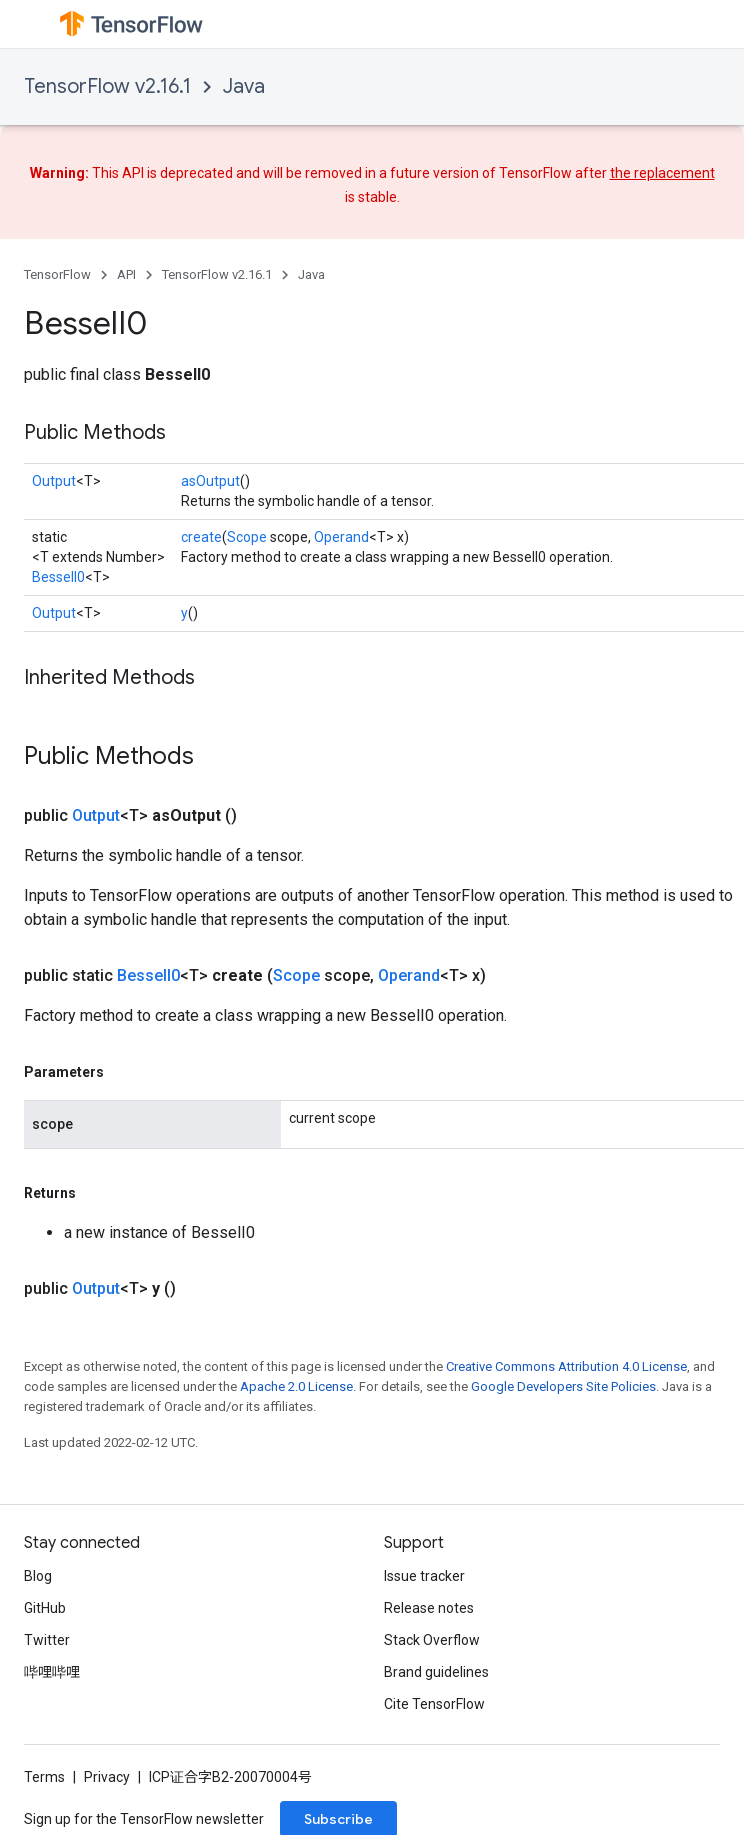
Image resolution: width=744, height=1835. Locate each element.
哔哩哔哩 (52, 1672)
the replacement (662, 173)
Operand (341, 537)
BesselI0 (58, 577)
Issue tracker (424, 1576)
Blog (38, 1576)
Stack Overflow (432, 1640)
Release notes (429, 1608)
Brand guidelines (436, 1672)
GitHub (45, 1608)
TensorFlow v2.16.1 (107, 86)
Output (54, 481)
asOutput (210, 481)
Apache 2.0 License (296, 1386)
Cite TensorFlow (434, 1704)
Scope (247, 537)
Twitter (47, 1640)
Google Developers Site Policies (563, 1386)
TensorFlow (57, 274)
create (201, 537)
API (126, 274)
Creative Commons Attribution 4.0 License (566, 1366)
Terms (44, 1777)
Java (244, 86)
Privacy (107, 1777)
